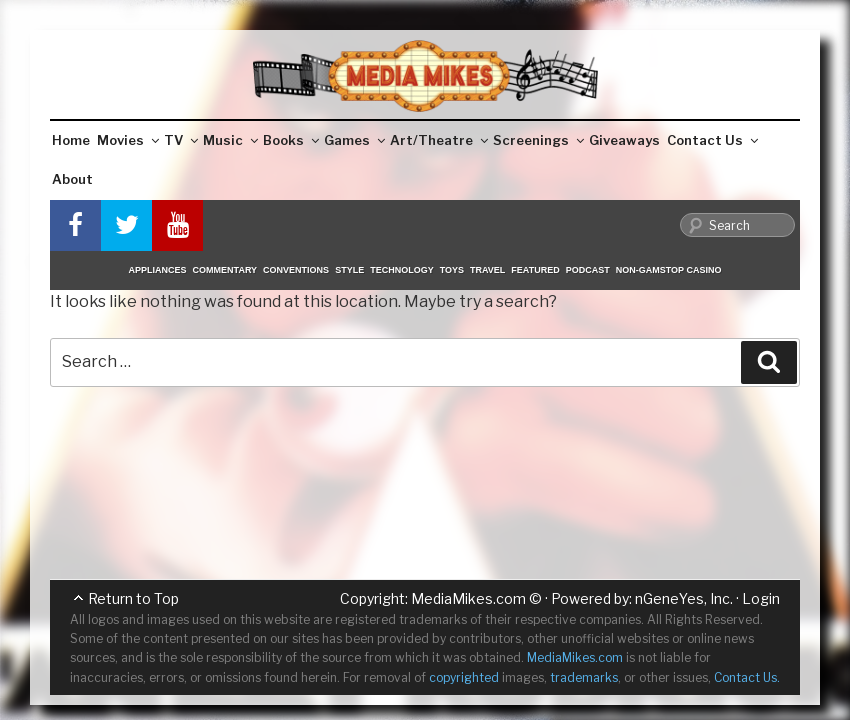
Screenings (538, 140)
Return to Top (133, 598)
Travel (487, 270)
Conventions (296, 270)
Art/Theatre (439, 140)
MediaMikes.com (468, 598)
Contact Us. (747, 677)
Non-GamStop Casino (669, 270)
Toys (452, 270)
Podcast (588, 270)
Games (354, 140)
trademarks (584, 677)
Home (71, 140)
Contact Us (712, 140)
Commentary (225, 270)
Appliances (158, 270)
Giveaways (624, 140)
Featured (535, 270)
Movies (128, 140)
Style (349, 270)
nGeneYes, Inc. (684, 598)
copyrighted (464, 677)
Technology (402, 270)
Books (291, 140)
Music (230, 140)
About (72, 179)
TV (181, 140)
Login (761, 598)
